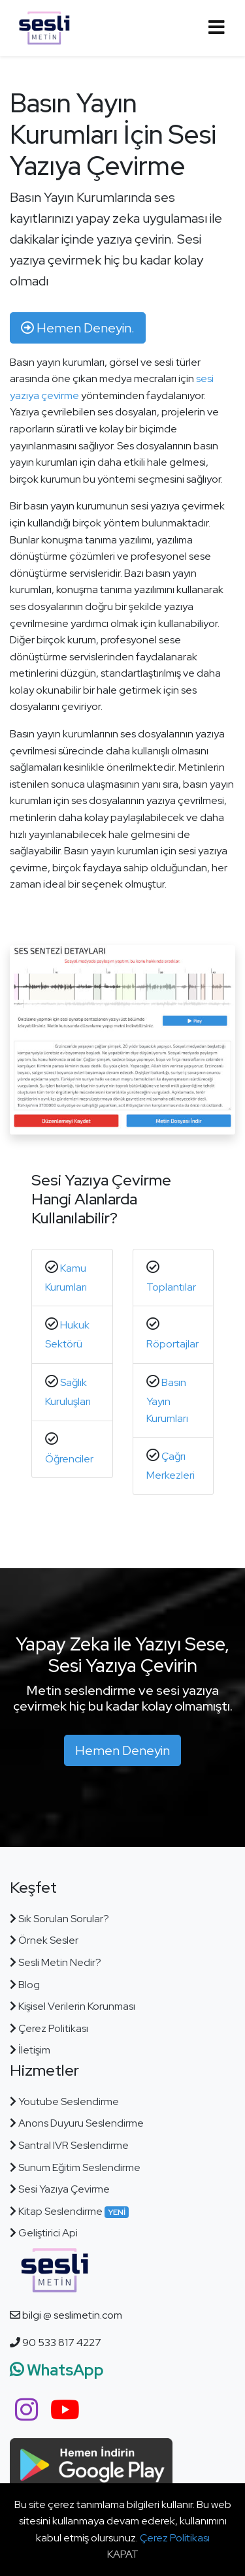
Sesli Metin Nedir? (59, 1962)
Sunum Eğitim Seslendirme (79, 2167)
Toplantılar (171, 1287)
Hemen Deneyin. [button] (78, 327)
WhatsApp (57, 2370)
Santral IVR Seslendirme (73, 2145)
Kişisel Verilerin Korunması (75, 2006)
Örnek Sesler (48, 1940)
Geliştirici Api (48, 2233)
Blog (29, 1984)
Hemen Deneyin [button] (122, 1750)
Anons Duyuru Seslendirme (81, 2123)
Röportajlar (172, 1344)
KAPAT (123, 2554)
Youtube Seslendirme (68, 2101)
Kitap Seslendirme (72, 2211)
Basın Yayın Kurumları (167, 1400)
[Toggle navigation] (216, 28)
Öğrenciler (69, 1459)
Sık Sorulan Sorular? (63, 1918)
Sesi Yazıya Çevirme (64, 2189)
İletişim (34, 2050)
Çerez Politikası (53, 2028)
